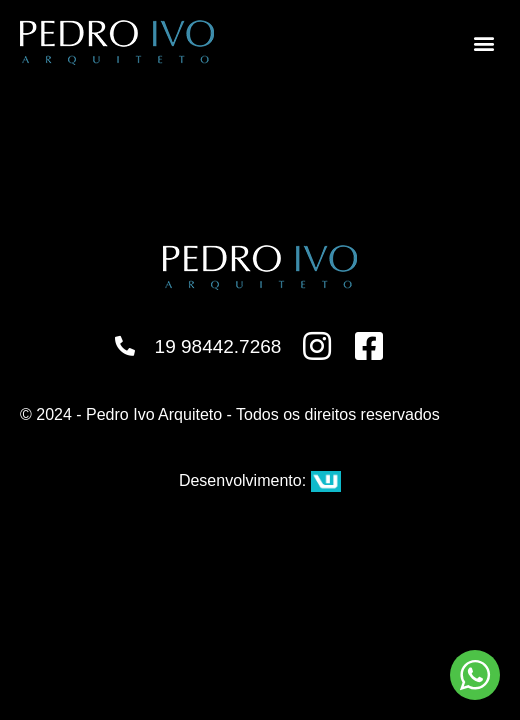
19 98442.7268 (218, 346)
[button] (483, 42)
